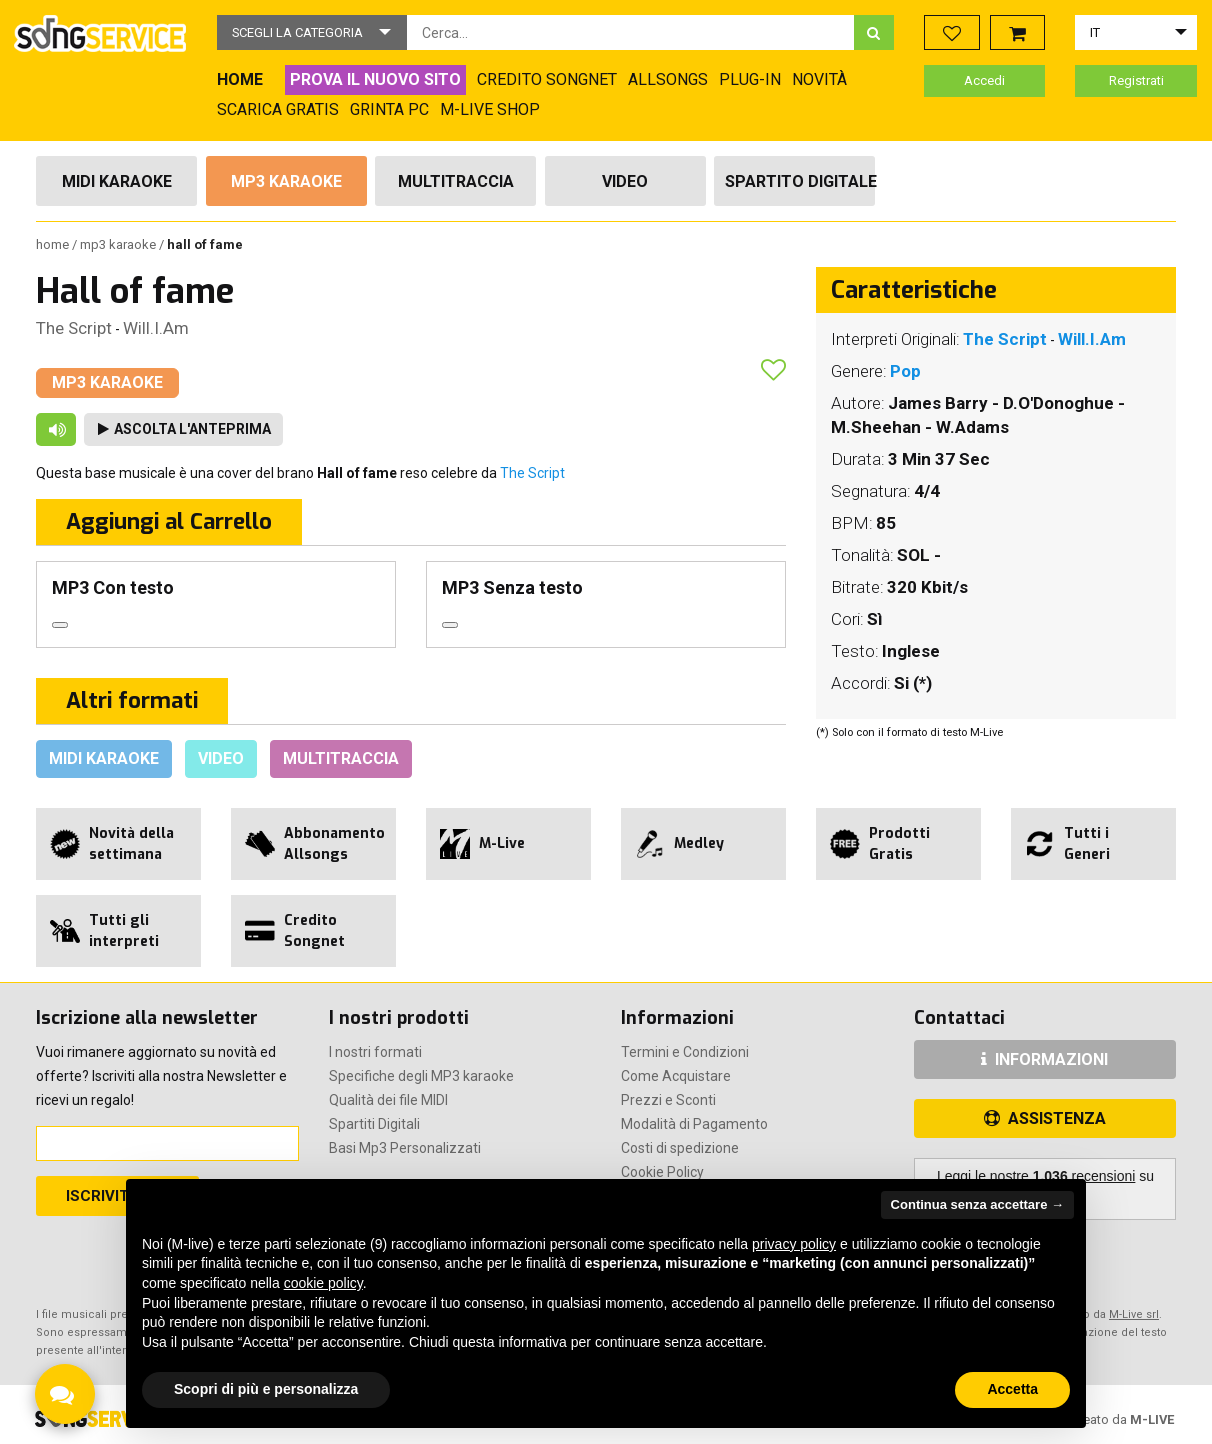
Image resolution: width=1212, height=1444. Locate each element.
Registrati (1136, 80)
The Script (74, 328)
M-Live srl (1134, 1314)
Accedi (984, 80)
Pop (905, 371)
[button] (312, 32)
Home (54, 244)
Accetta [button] (1012, 1389)
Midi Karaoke (117, 181)
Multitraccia (456, 181)
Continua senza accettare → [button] (977, 1204)
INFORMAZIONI (1044, 1059)
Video (625, 181)
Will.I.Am (156, 328)
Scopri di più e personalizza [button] (266, 1389)
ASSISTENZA (1045, 1118)
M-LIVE (1152, 1419)
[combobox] (630, 32)
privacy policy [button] (794, 1244)
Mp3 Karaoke (286, 181)
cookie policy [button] (323, 1283)
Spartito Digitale (800, 181)
